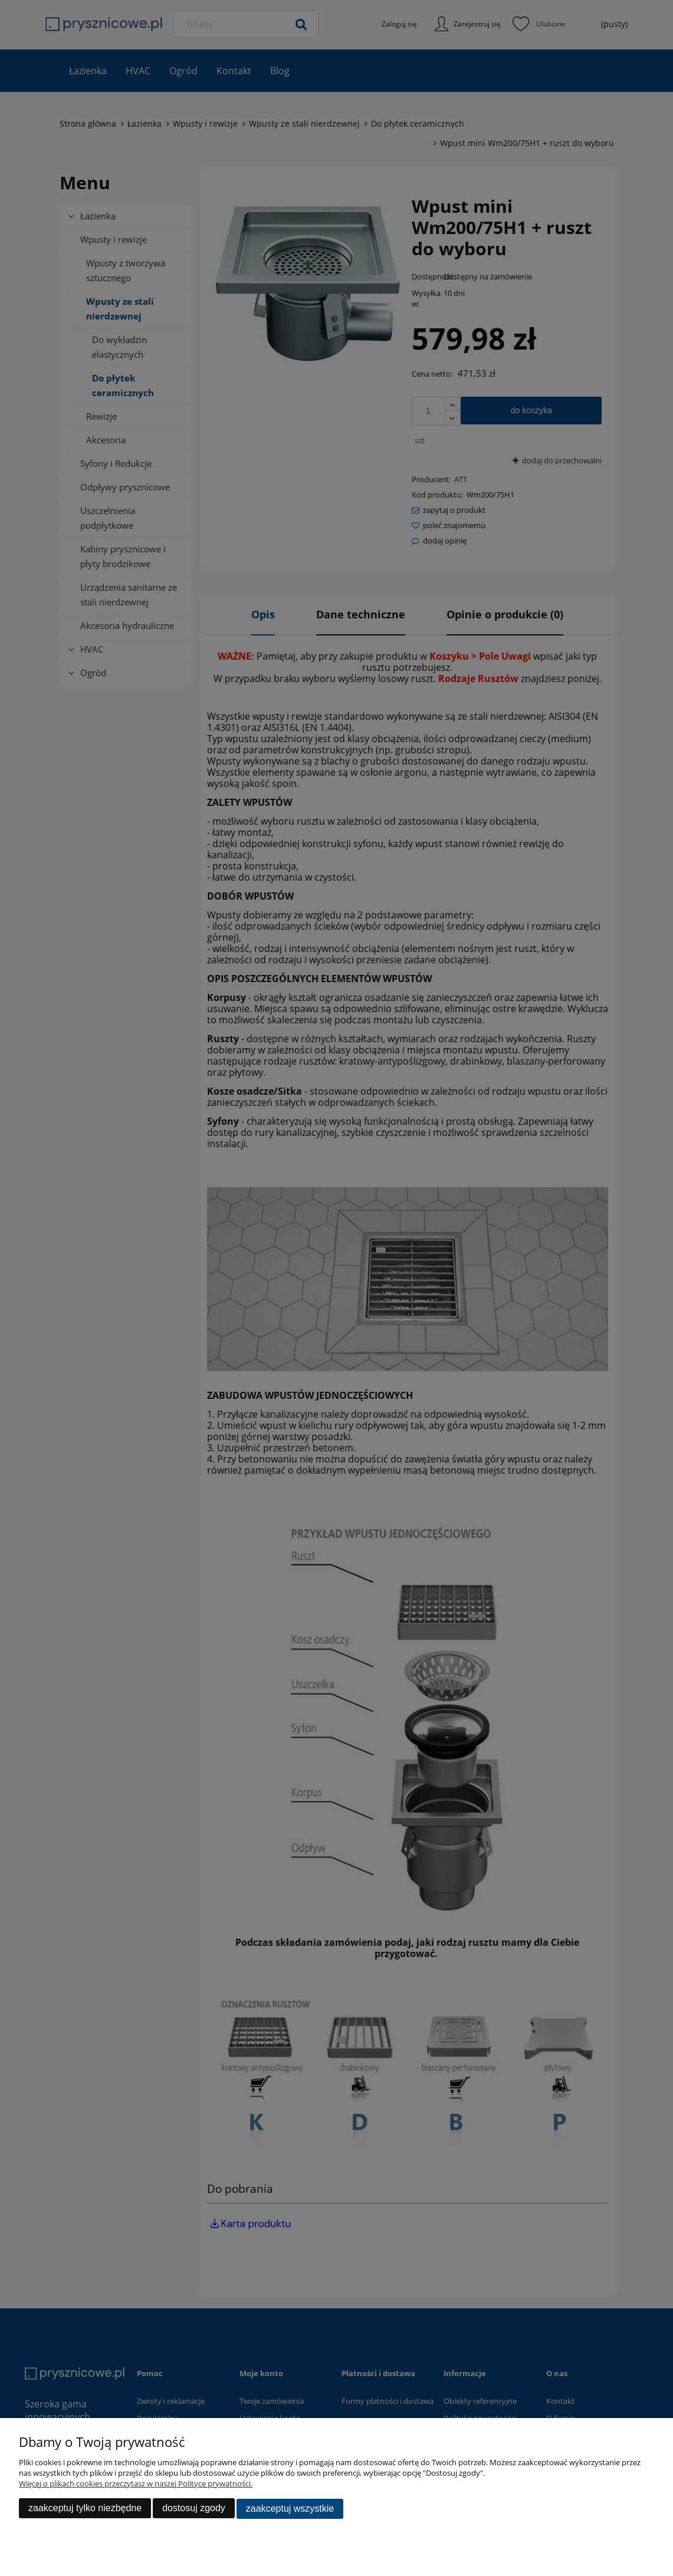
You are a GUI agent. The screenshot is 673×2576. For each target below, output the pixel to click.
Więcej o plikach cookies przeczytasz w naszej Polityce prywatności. (135, 2484)
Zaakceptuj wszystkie (290, 2509)
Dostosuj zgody (193, 2509)
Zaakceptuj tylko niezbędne (85, 2509)
